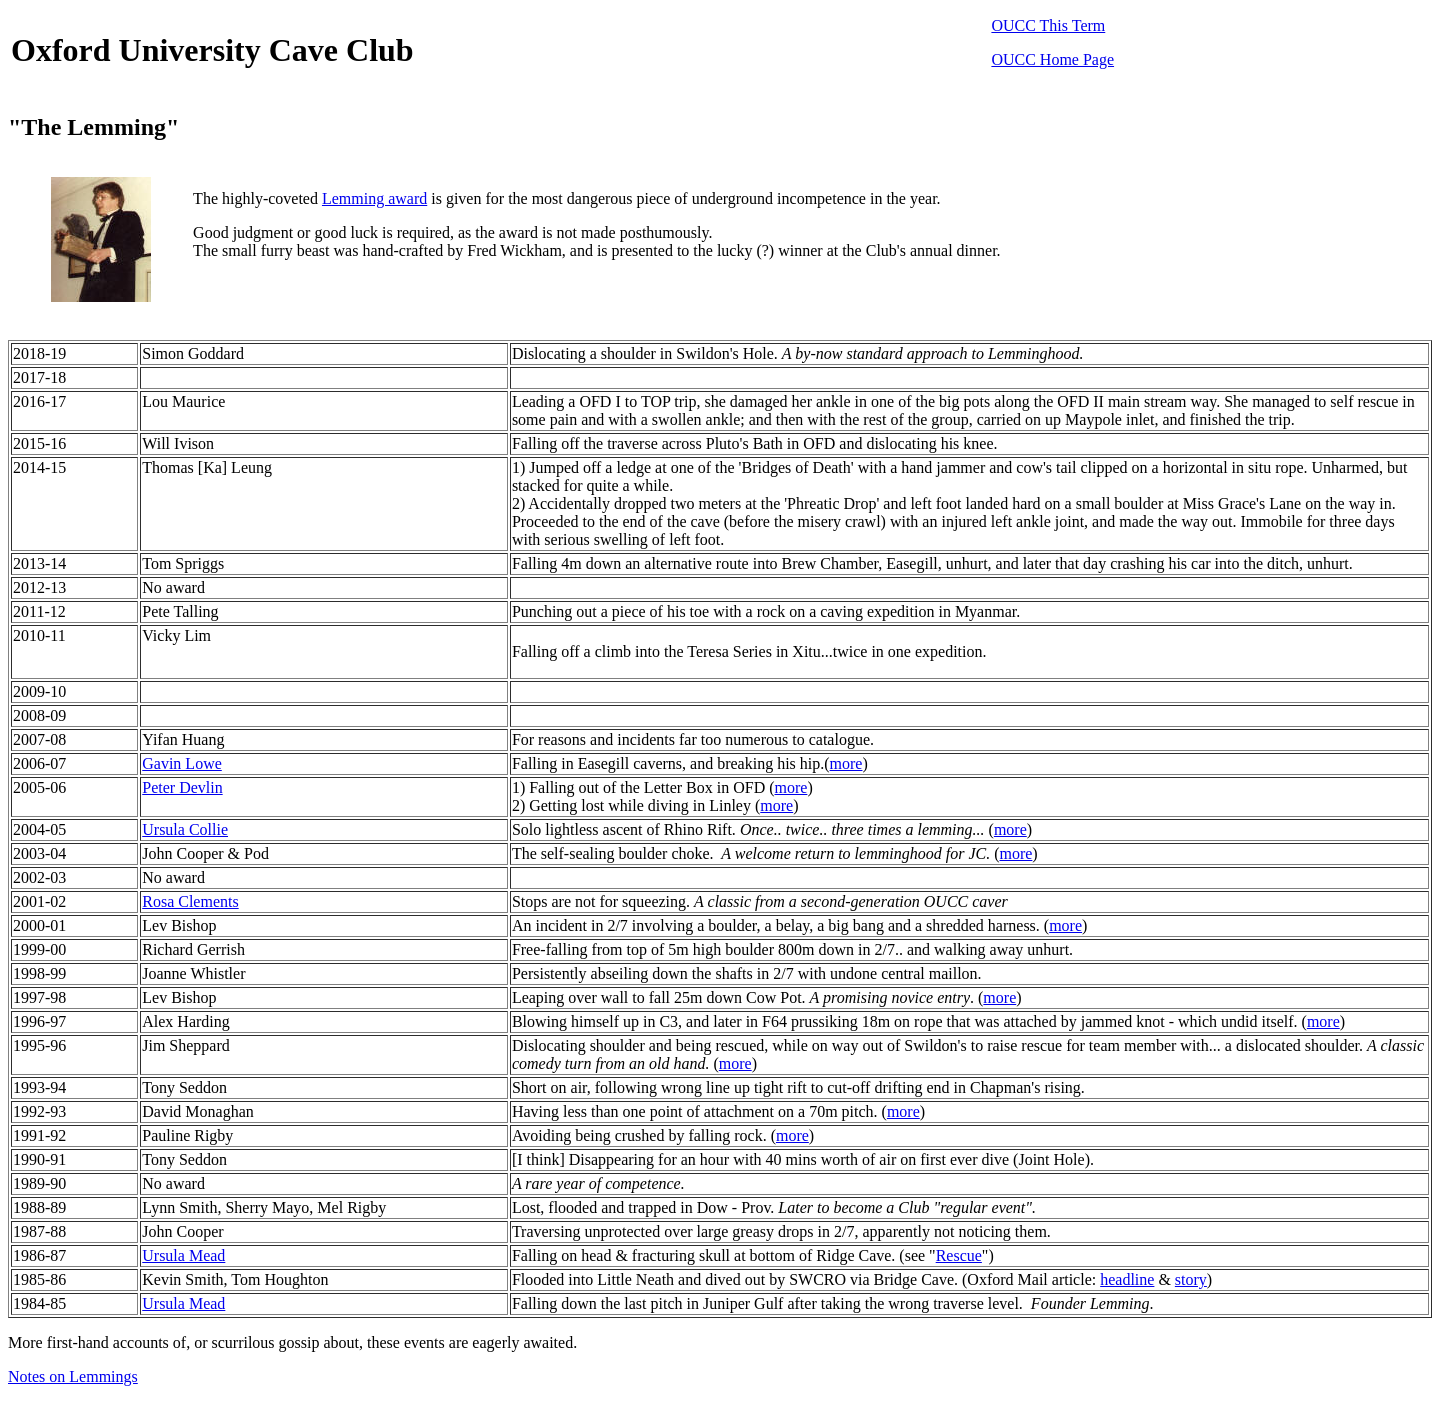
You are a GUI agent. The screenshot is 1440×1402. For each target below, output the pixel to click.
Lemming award (374, 198)
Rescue (959, 1255)
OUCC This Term (1048, 25)
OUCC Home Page (1052, 59)
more (846, 763)
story (1191, 1279)
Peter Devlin (182, 787)
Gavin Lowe (182, 763)
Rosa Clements (190, 901)
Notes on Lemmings (73, 1376)
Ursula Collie (185, 829)
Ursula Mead (183, 1255)
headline (1127, 1279)
